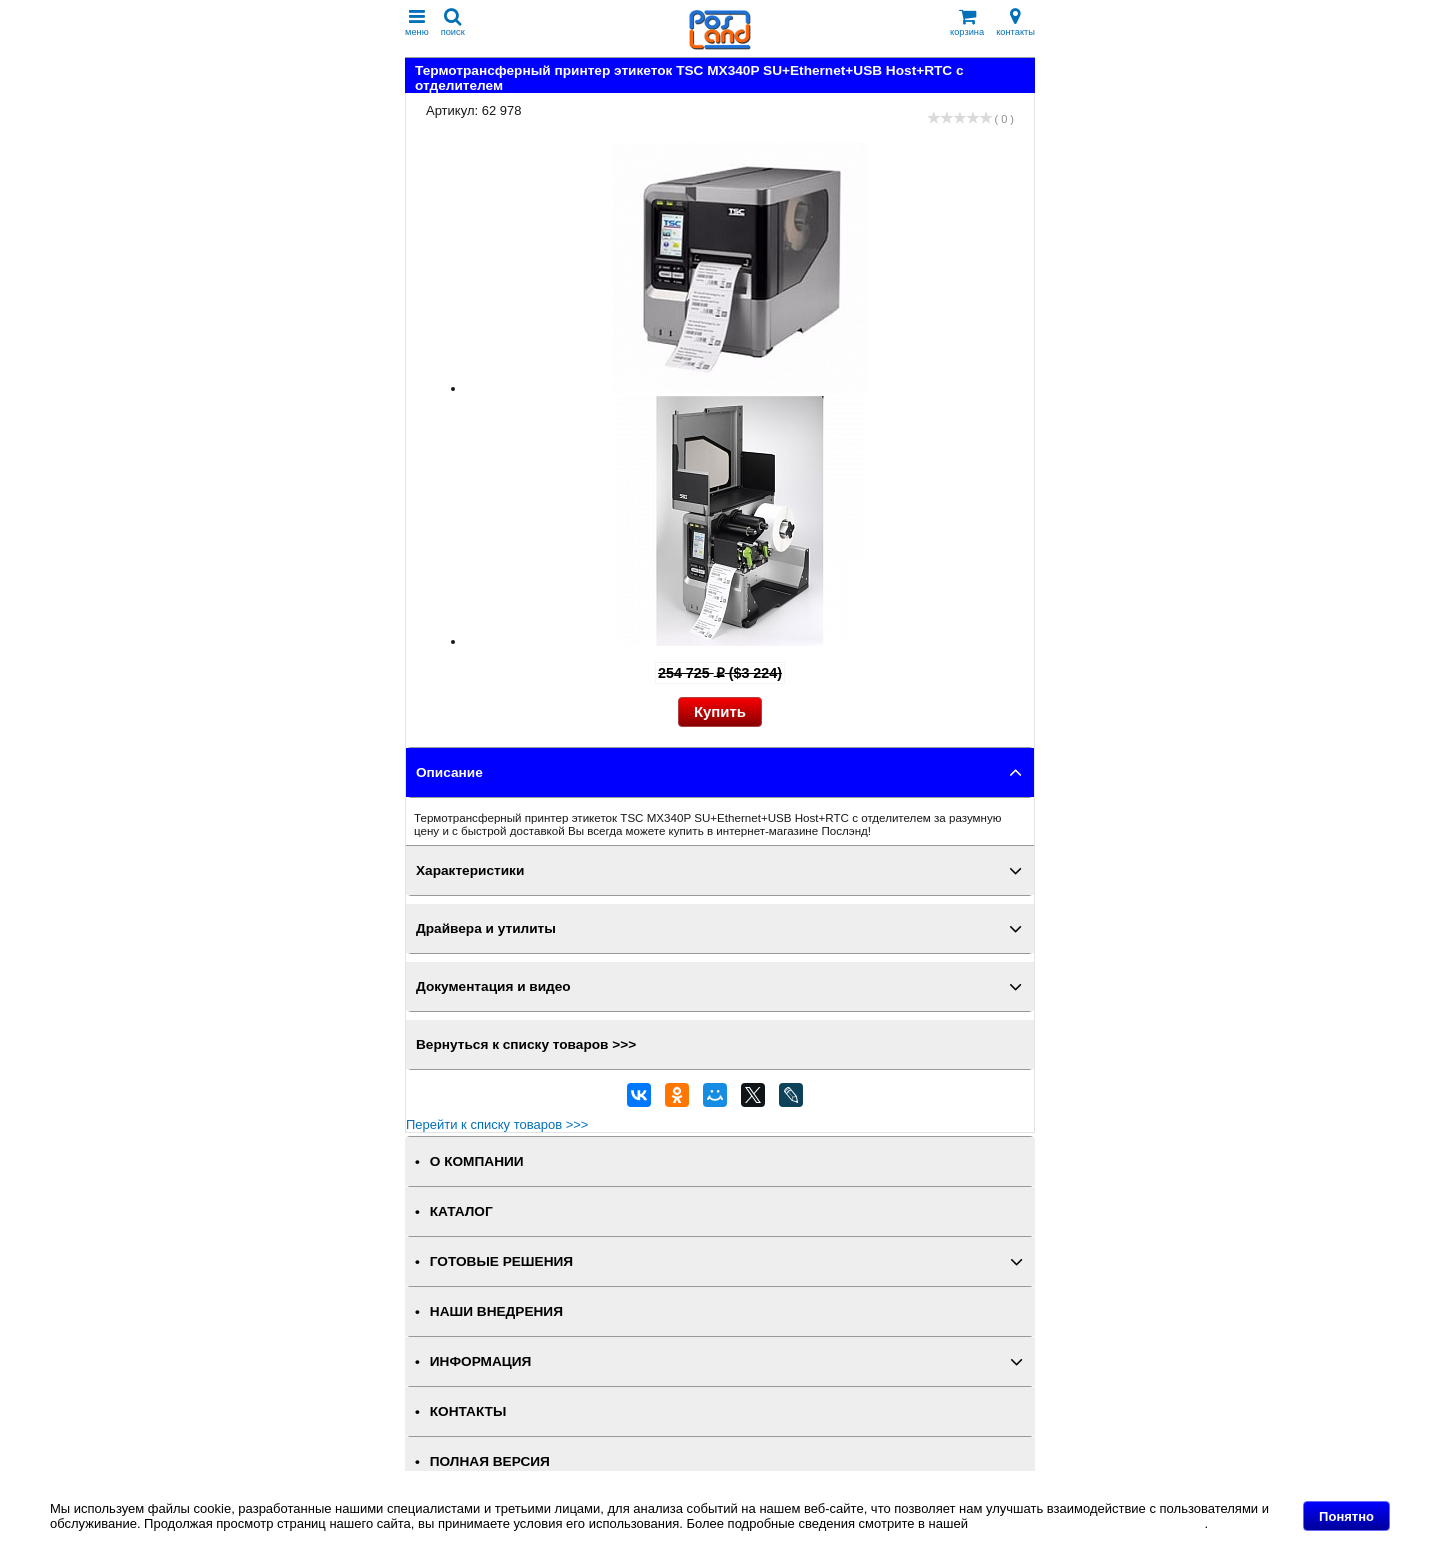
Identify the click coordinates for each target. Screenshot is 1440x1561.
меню (417, 22)
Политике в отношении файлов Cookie (1088, 1523)
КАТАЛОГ (461, 1211)
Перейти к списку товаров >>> (497, 1124)
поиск (453, 22)
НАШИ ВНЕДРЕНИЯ (496, 1311)
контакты (1015, 22)
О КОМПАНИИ (477, 1161)
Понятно (1346, 1516)
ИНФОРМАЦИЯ (481, 1361)
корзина (967, 22)
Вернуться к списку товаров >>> (526, 1044)
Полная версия (490, 1461)
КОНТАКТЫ (468, 1411)
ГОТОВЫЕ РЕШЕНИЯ (501, 1261)
